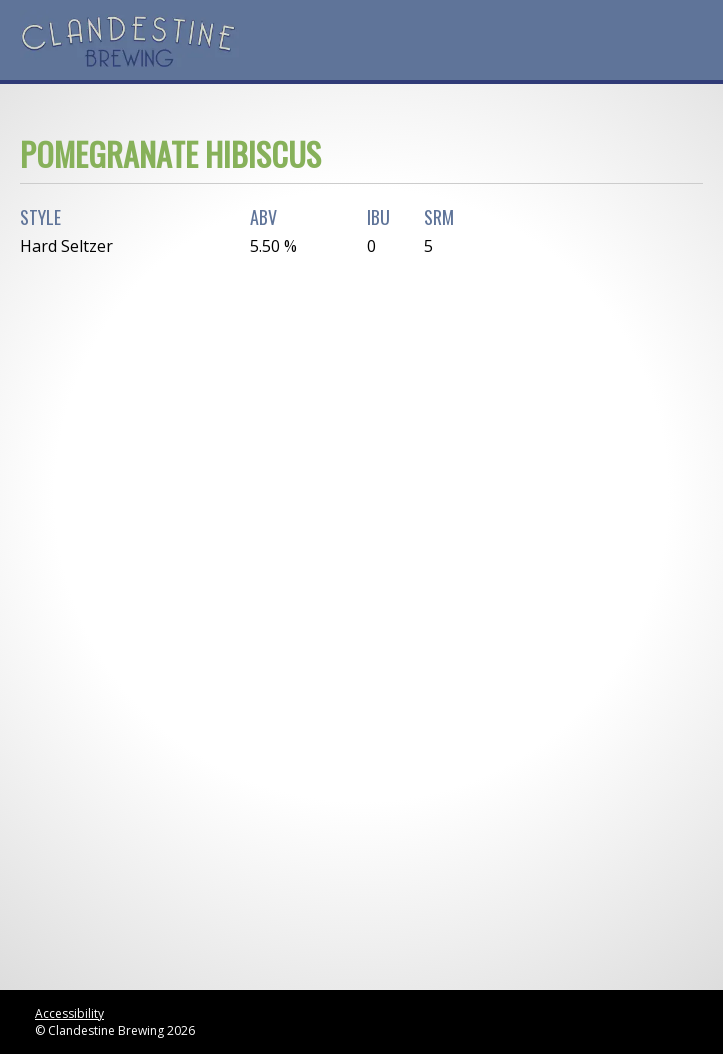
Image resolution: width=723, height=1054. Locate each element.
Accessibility (69, 1013)
